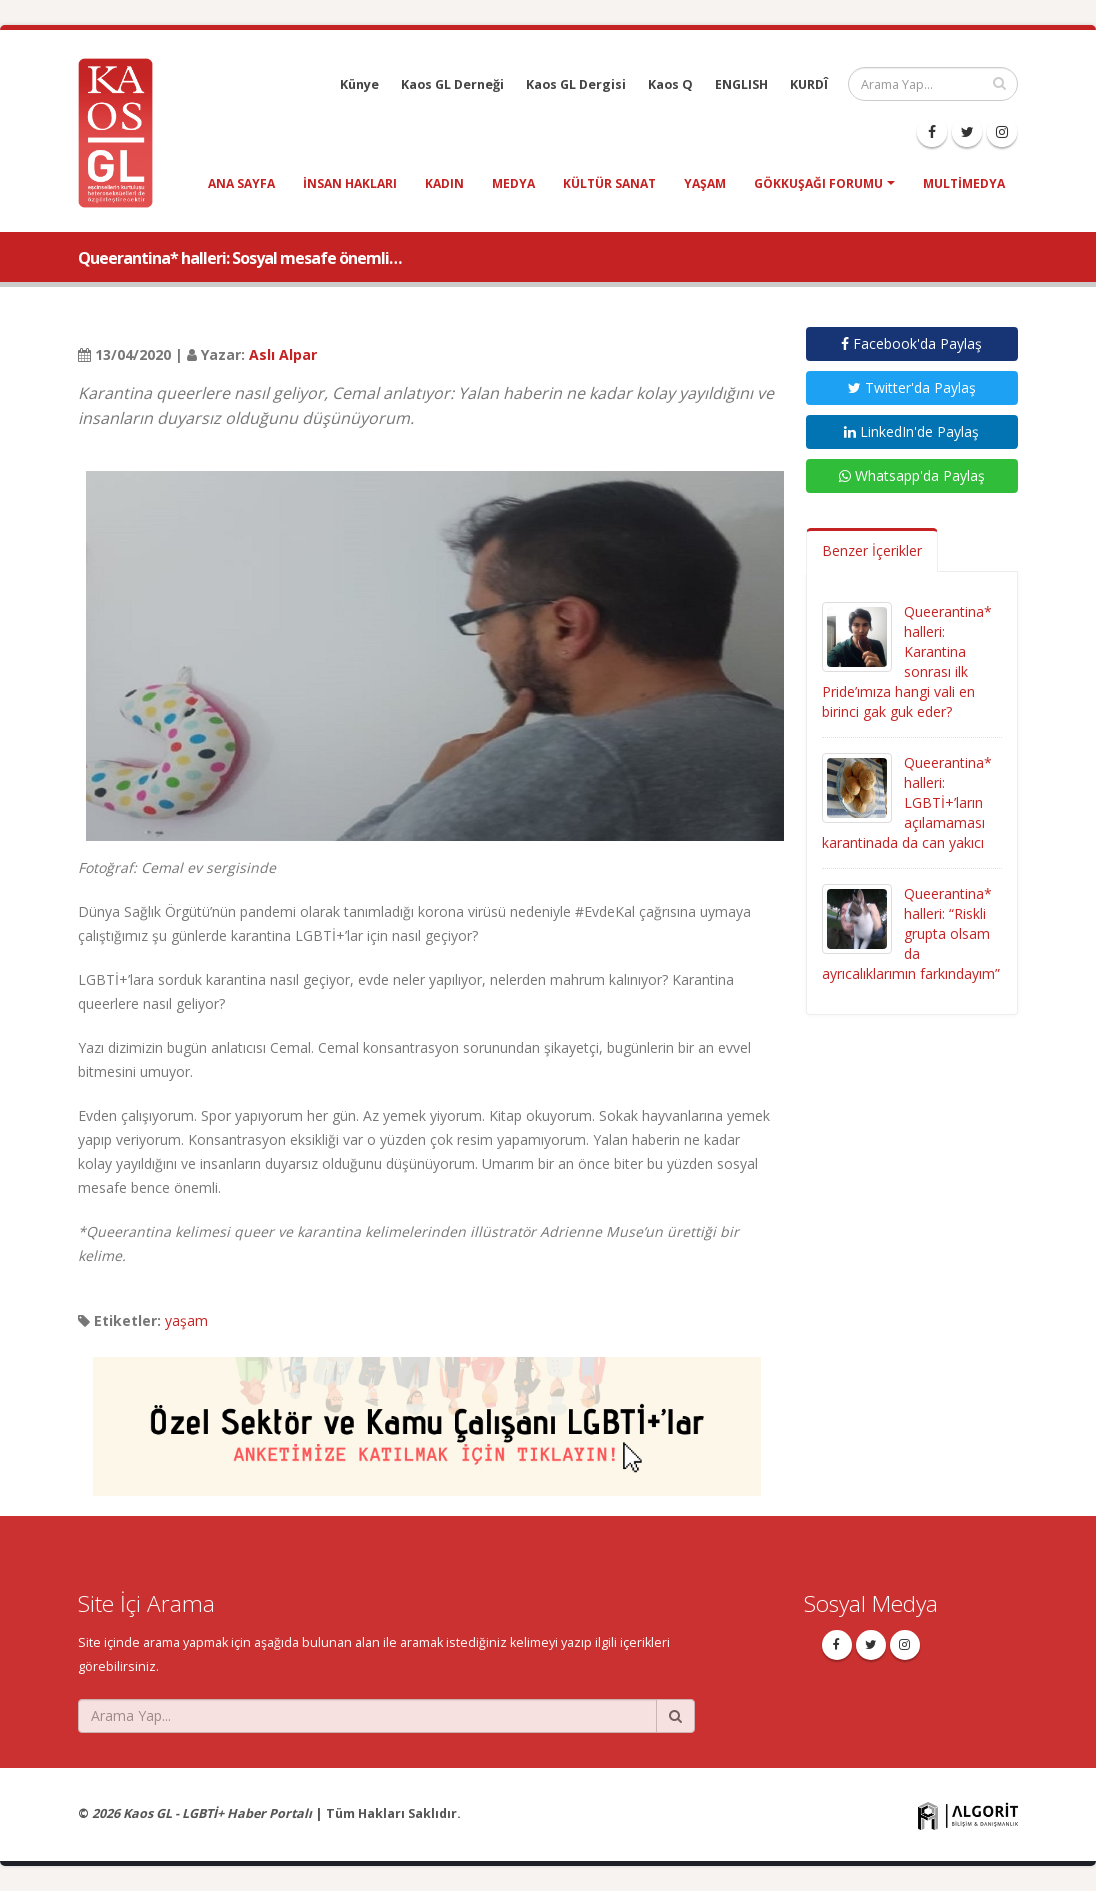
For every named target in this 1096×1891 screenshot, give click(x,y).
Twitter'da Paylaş (912, 387)
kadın (444, 183)
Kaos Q (670, 84)
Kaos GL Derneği (452, 84)
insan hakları (350, 183)
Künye (359, 84)
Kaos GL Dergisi (576, 84)
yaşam (705, 183)
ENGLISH (741, 84)
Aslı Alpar (283, 354)
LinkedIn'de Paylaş (911, 431)
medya (513, 183)
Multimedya (964, 183)
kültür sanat (609, 183)
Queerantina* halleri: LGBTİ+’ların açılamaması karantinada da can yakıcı (907, 802)
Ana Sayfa (241, 183)
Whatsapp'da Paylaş (912, 475)
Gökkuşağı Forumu (818, 183)
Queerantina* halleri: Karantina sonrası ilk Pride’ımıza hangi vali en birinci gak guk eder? (907, 661)
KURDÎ (809, 84)
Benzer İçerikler (872, 550)
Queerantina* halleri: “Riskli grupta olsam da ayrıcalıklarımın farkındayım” (911, 933)
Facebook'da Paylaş (911, 343)
